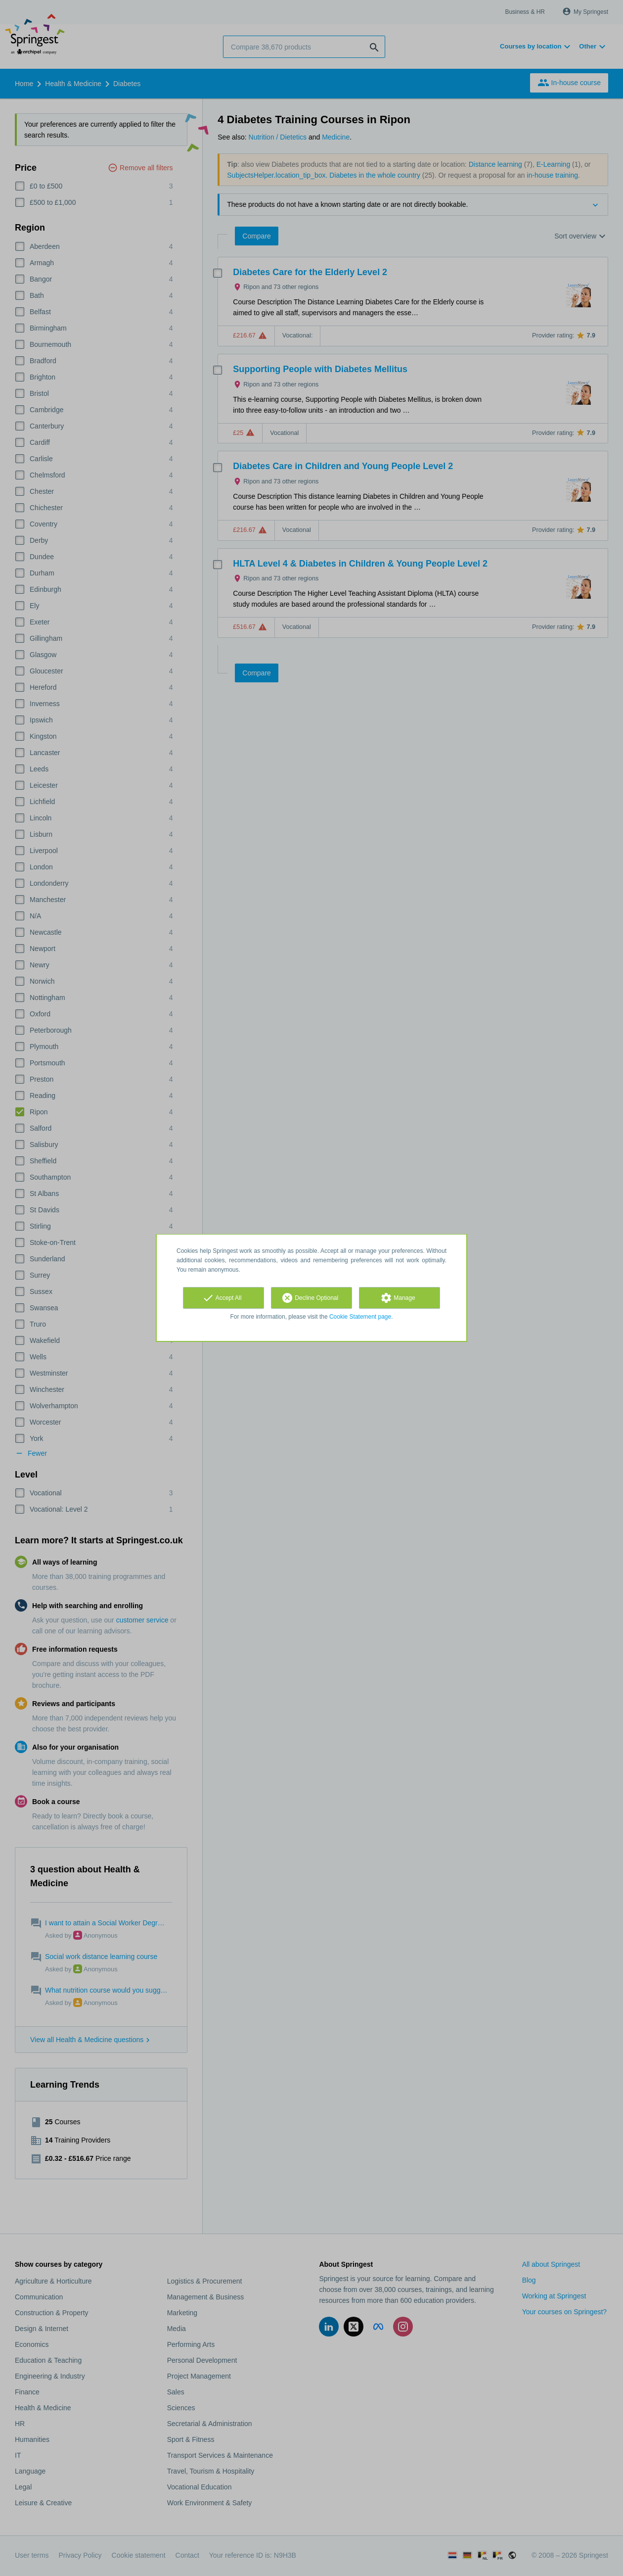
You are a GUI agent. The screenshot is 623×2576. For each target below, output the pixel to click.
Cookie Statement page (360, 1316)
